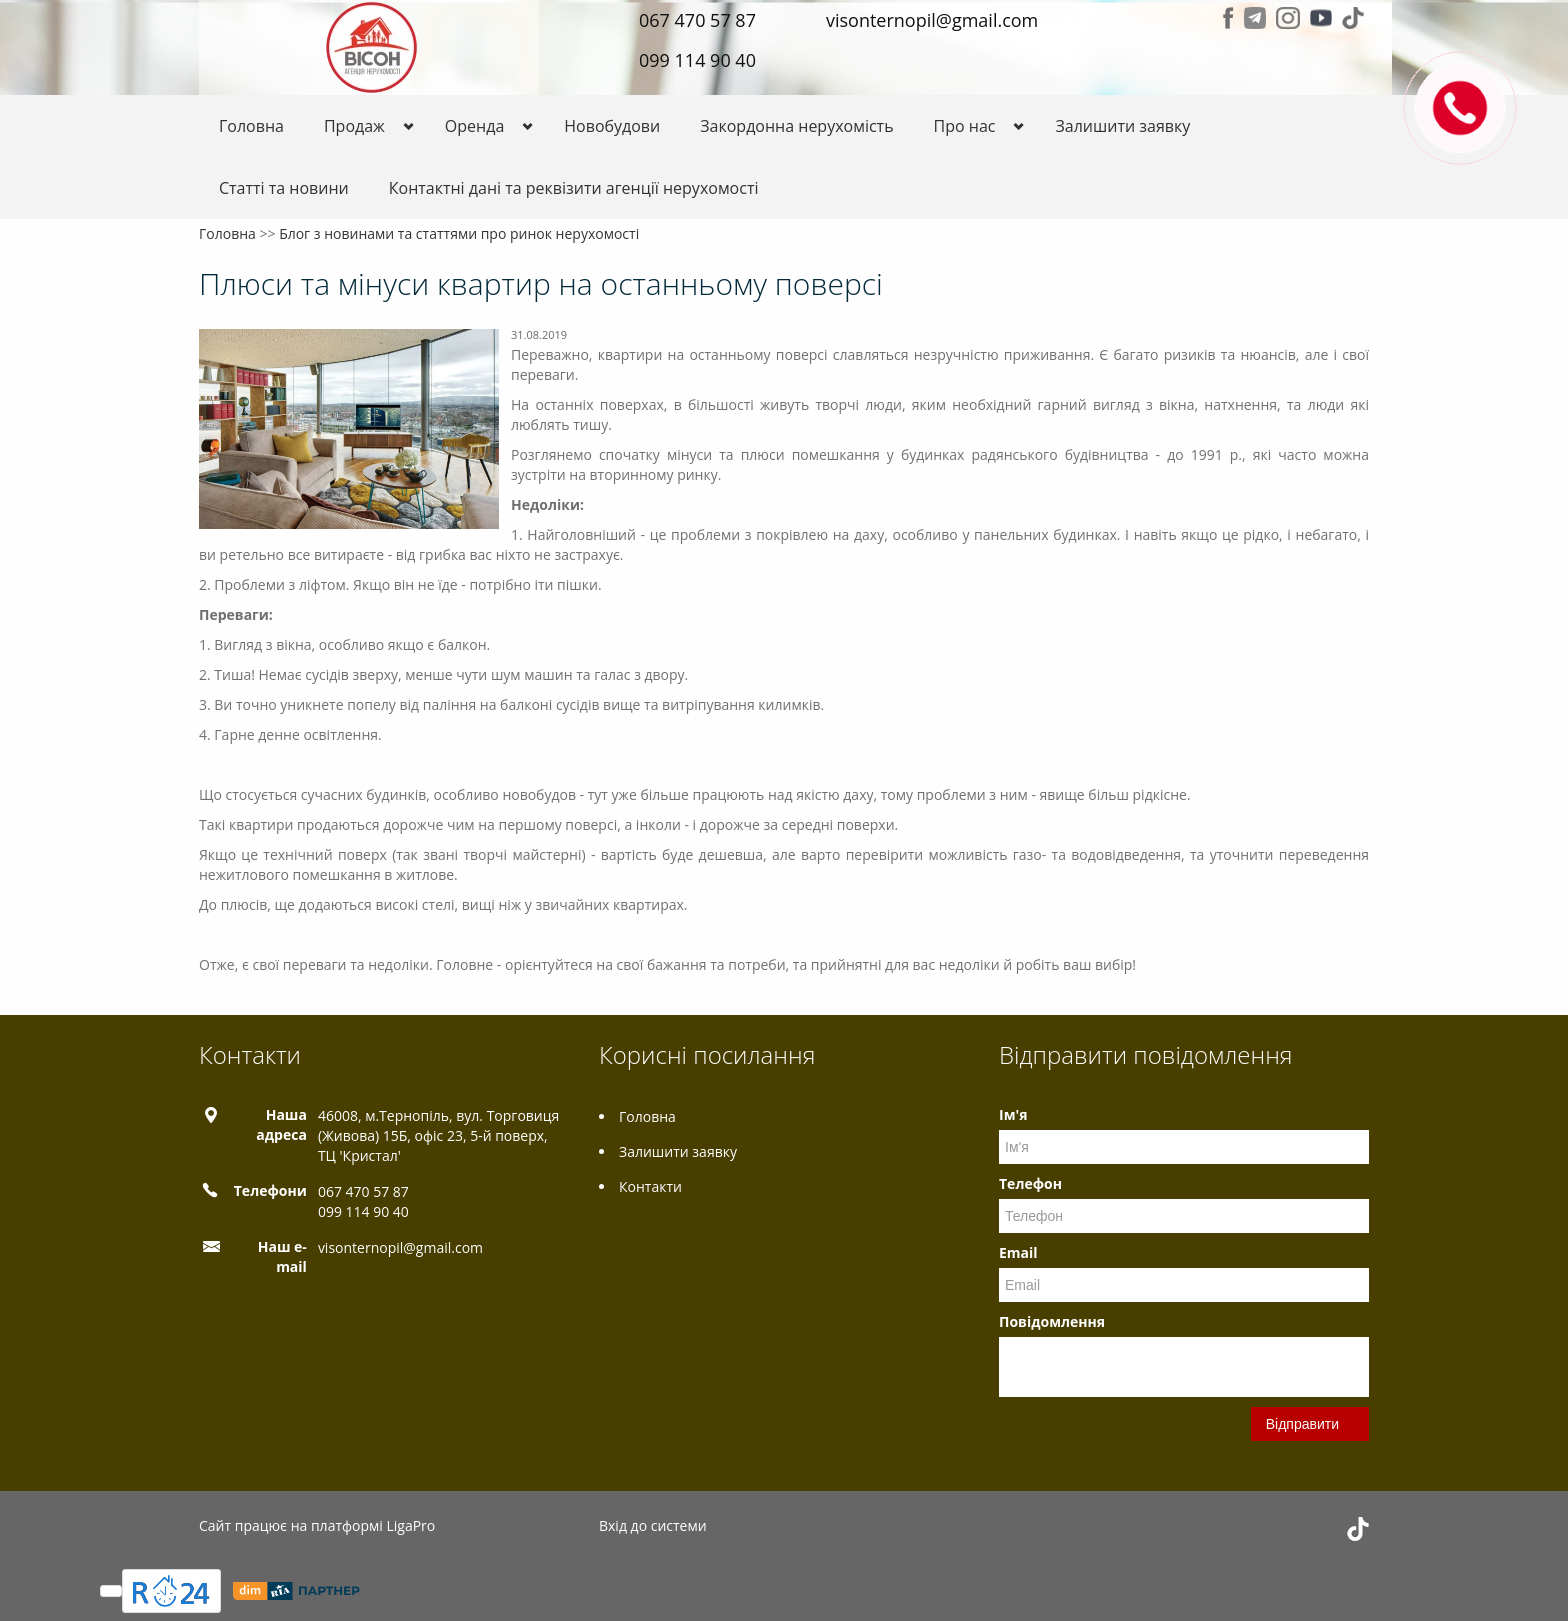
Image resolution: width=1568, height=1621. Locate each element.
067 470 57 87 (697, 20)
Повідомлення (1052, 1321)
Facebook (1228, 18)
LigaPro (410, 1525)
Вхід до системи (653, 1525)
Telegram (1255, 18)
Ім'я (1013, 1114)
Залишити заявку (1122, 126)
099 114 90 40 (697, 60)
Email (1018, 1252)
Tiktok (1353, 18)
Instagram (1288, 18)
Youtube (1321, 18)
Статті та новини (284, 188)
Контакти (650, 1186)
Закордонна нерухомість (796, 126)
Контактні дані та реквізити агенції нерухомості (574, 188)
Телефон (1030, 1183)
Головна (251, 126)
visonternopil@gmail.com (932, 20)
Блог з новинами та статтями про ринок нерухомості (459, 233)
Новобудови (612, 126)
